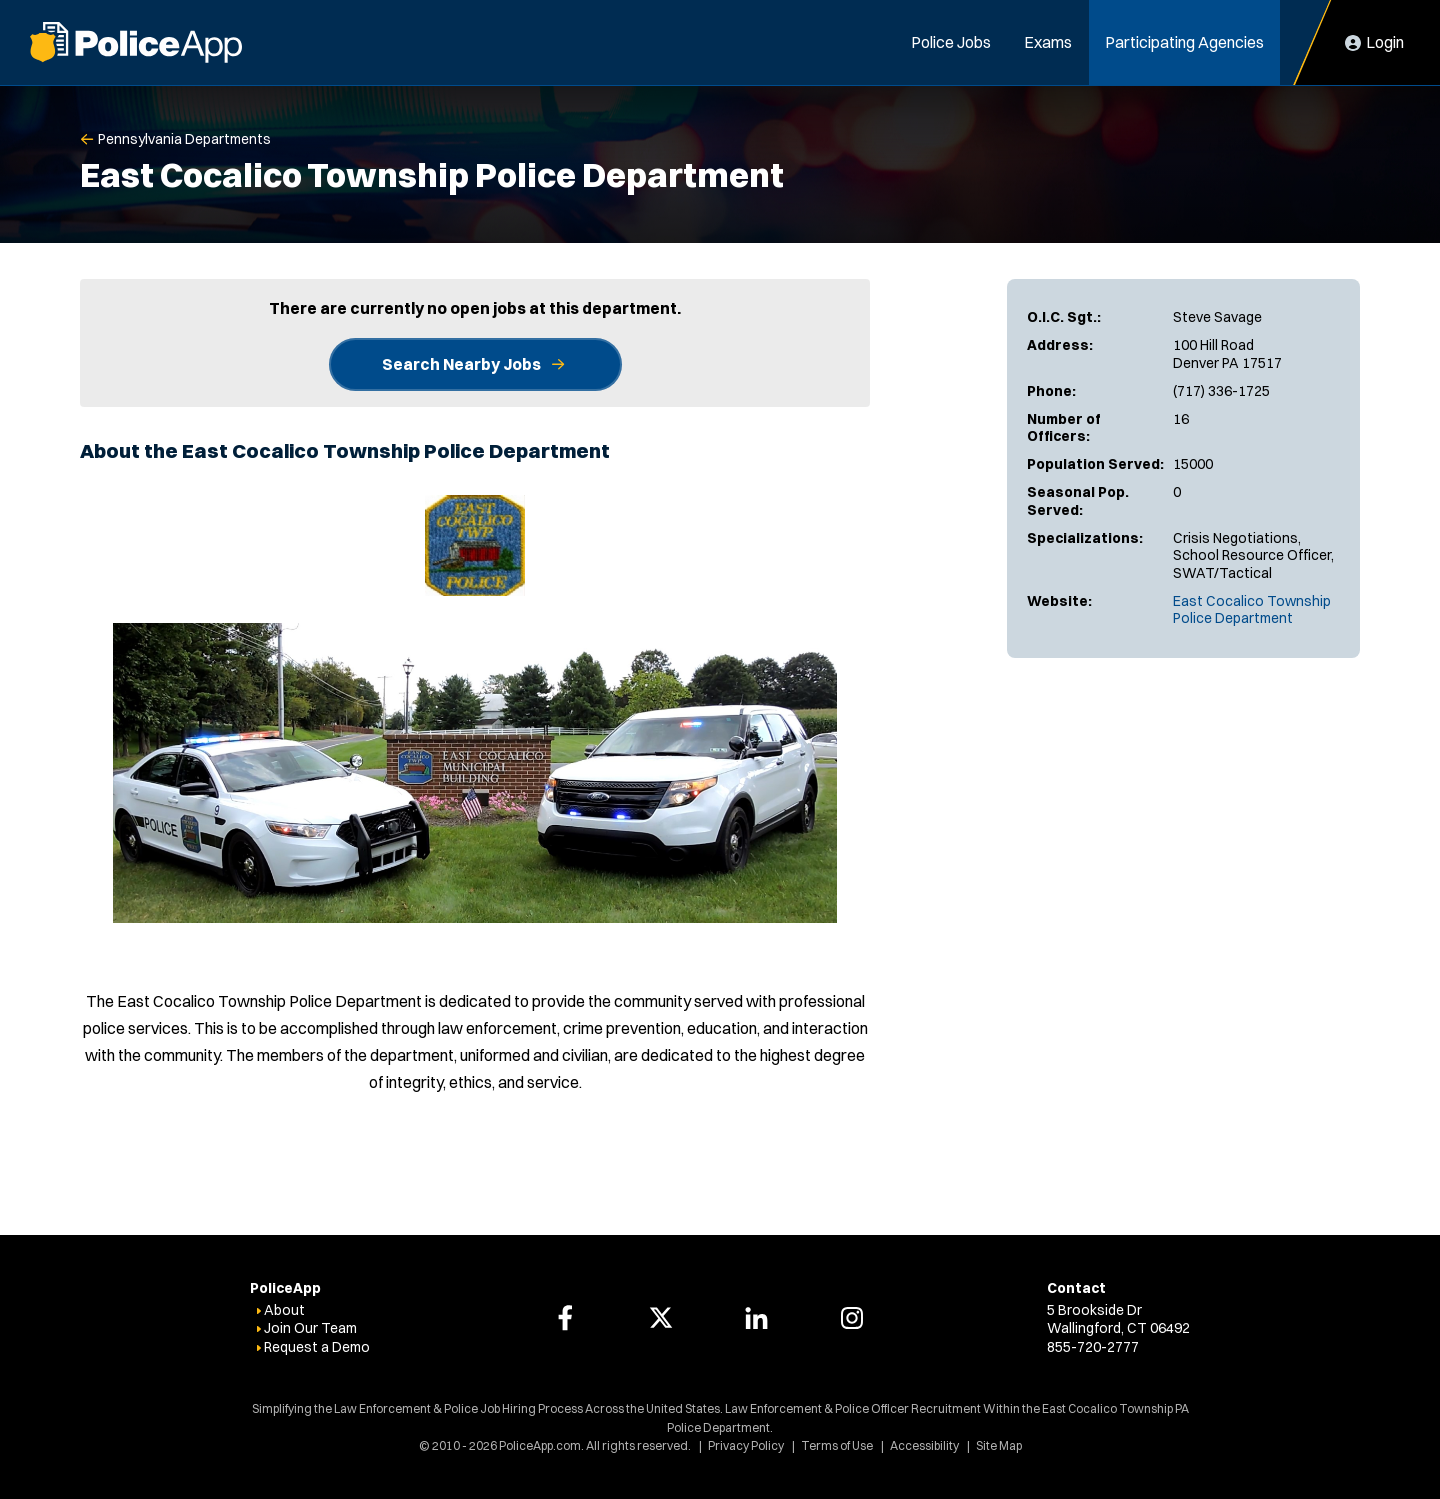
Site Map (999, 1445)
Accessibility (924, 1445)
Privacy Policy (746, 1445)
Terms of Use (837, 1445)
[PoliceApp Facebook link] (565, 1318)
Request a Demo (317, 1347)
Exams (1048, 42)
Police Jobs (951, 42)
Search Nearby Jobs (461, 364)
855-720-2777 (1093, 1347)
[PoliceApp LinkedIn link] (756, 1318)
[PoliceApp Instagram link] (852, 1318)
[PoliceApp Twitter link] (661, 1318)
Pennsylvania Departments (184, 139)
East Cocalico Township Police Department (1252, 610)
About (284, 1310)
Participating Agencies (1184, 42)
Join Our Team (310, 1328)
